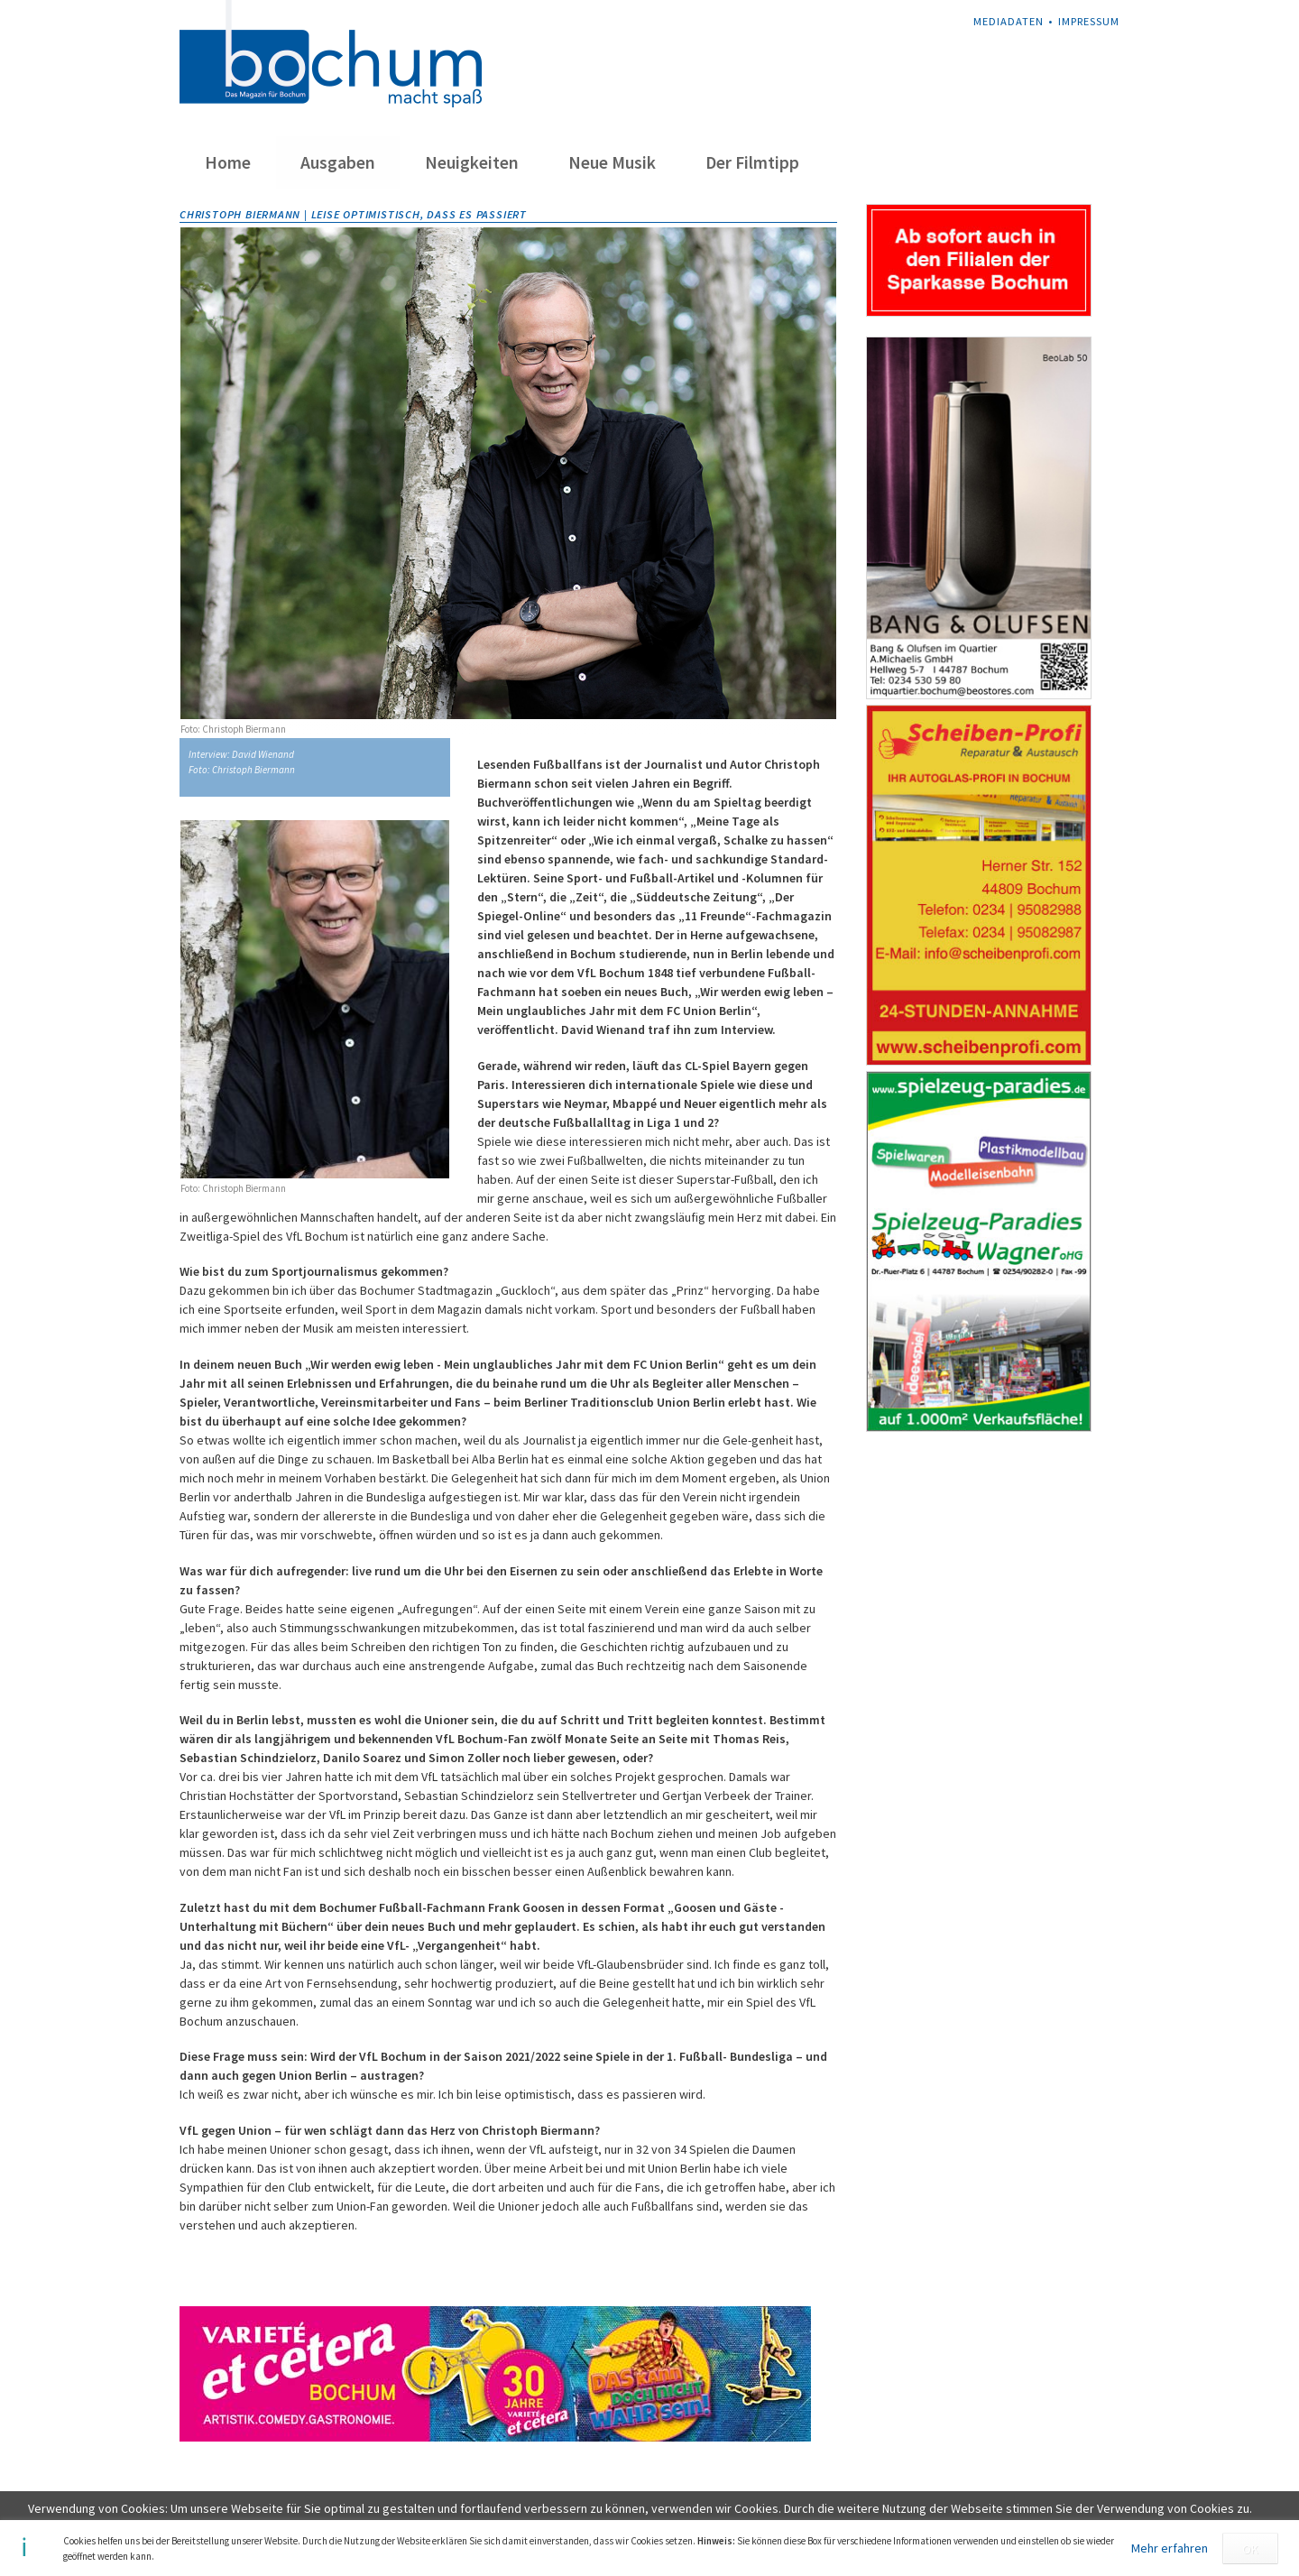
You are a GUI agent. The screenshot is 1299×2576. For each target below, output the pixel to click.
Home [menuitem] (228, 162)
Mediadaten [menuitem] (1008, 21)
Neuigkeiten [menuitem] (472, 162)
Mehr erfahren (1169, 2548)
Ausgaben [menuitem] (337, 162)
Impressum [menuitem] (1088, 21)
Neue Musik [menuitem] (612, 162)
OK (1250, 2549)
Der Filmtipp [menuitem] (752, 162)
